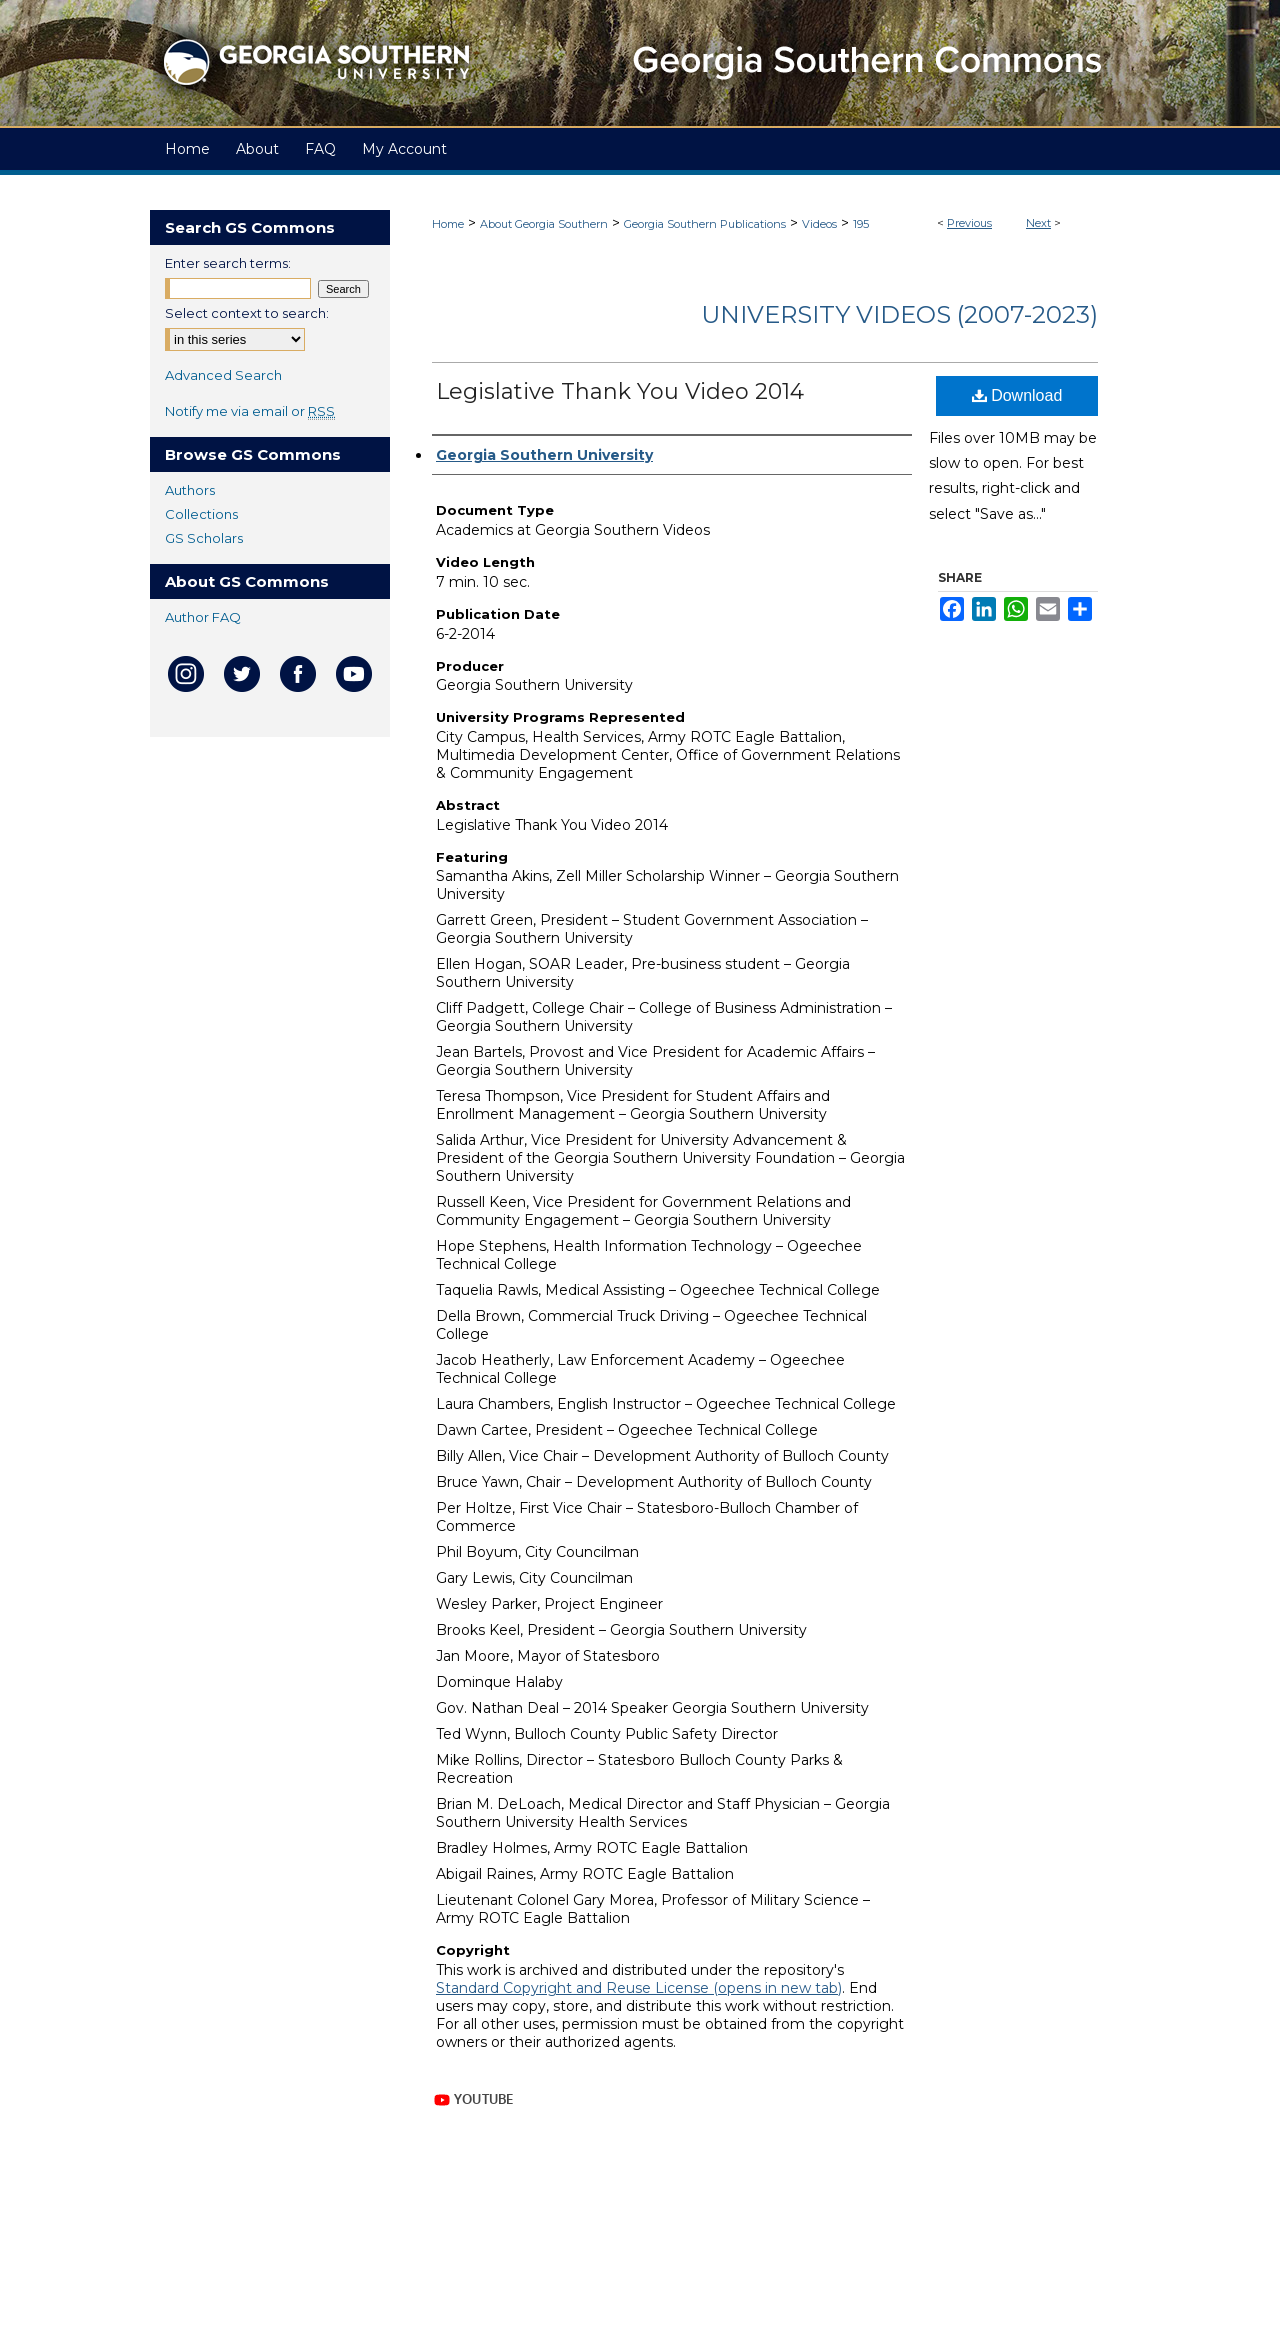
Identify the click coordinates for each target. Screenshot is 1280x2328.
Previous (969, 223)
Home (448, 224)
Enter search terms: (228, 263)
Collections (201, 514)
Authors (190, 490)
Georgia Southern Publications (705, 224)
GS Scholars (204, 538)
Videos (819, 224)
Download (1017, 395)
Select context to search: (247, 313)
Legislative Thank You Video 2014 (620, 391)
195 (861, 224)
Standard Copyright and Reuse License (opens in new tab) (639, 1988)
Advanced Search (223, 375)
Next (1038, 223)
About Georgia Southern (544, 224)
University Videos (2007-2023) (899, 314)
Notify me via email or (250, 411)
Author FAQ (203, 617)
